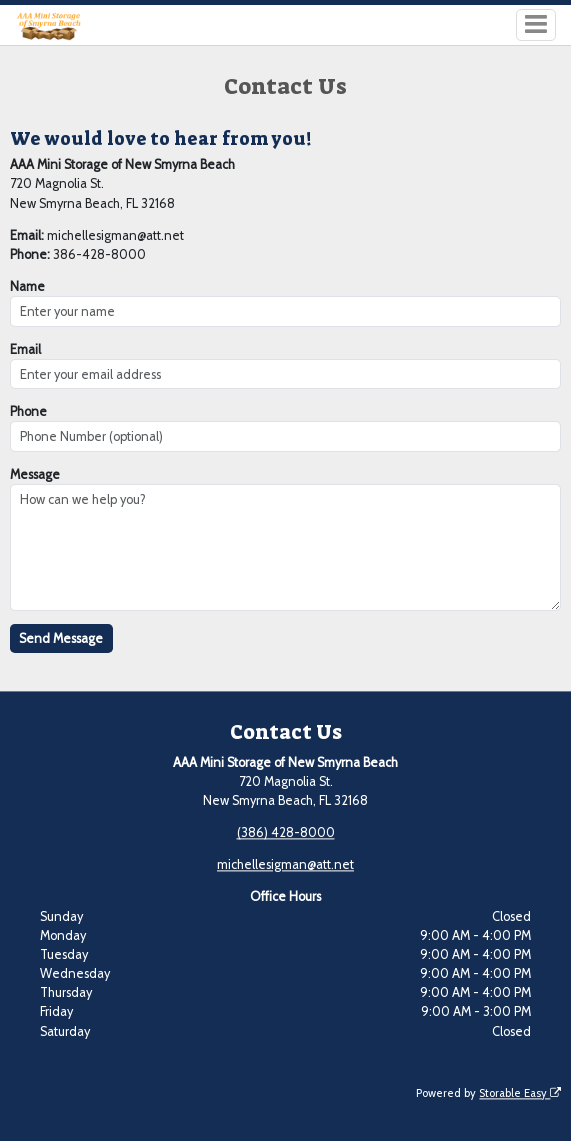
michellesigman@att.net (285, 865)
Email (25, 349)
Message (35, 474)
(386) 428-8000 (286, 833)
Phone (28, 411)
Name (27, 286)
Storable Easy (520, 1093)
